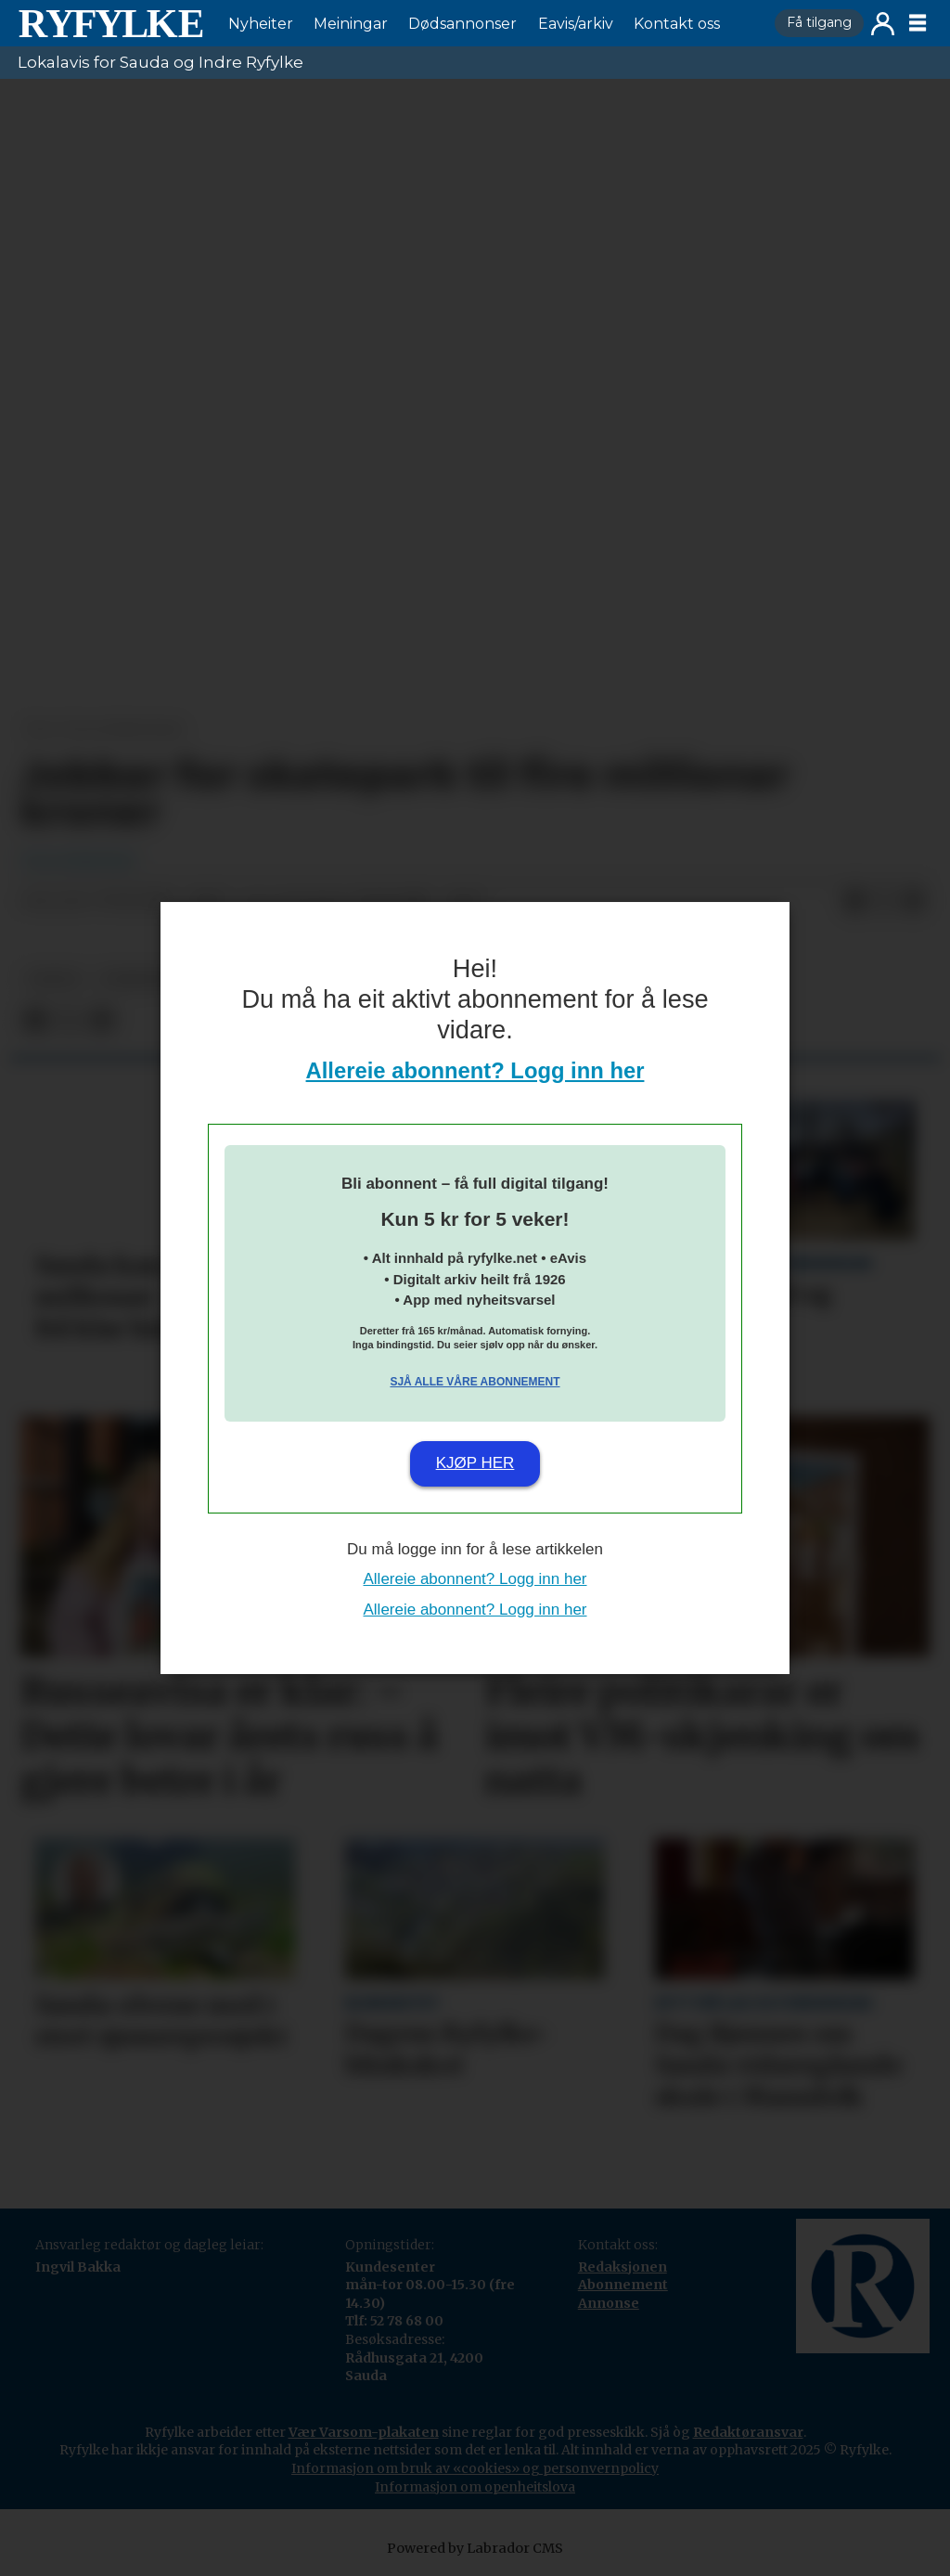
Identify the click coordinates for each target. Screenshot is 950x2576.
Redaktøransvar (748, 2432)
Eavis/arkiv (575, 23)
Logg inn (882, 23)
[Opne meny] (917, 23)
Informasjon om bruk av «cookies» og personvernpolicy (475, 2468)
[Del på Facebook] (854, 902)
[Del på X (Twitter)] (884, 902)
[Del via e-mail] (914, 902)
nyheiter (139, 979)
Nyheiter (260, 23)
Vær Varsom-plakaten (364, 2432)
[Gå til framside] (110, 23)
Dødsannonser (462, 23)
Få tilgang (819, 22)
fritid (54, 979)
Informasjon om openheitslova (475, 2487)
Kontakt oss (677, 23)
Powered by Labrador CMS (475, 2548)
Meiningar (351, 23)
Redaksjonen (622, 2267)
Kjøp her (475, 1463)
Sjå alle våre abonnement (474, 1381)
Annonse (608, 2303)
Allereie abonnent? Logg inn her (475, 1070)
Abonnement (623, 2284)
